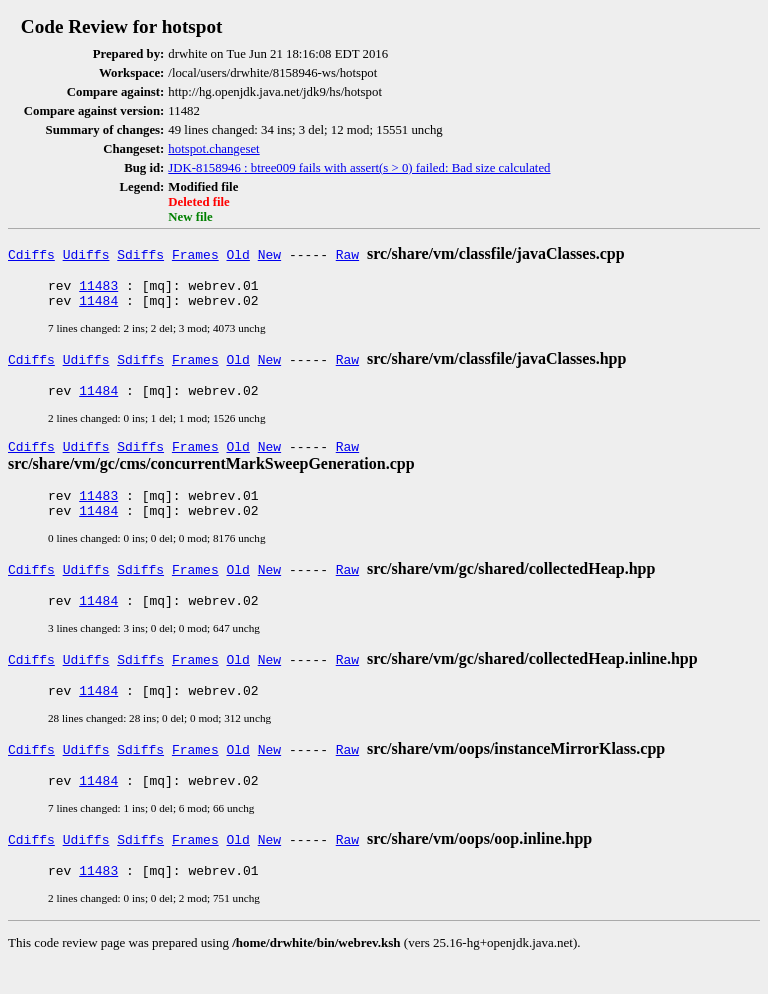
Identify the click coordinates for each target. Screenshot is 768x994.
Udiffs (86, 254)
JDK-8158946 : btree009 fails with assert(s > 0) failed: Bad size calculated (359, 168)
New (269, 254)
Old (238, 254)
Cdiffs (31, 254)
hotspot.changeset (213, 149)
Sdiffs (140, 254)
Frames (195, 254)
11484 (98, 306)
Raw (347, 254)
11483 (98, 288)
